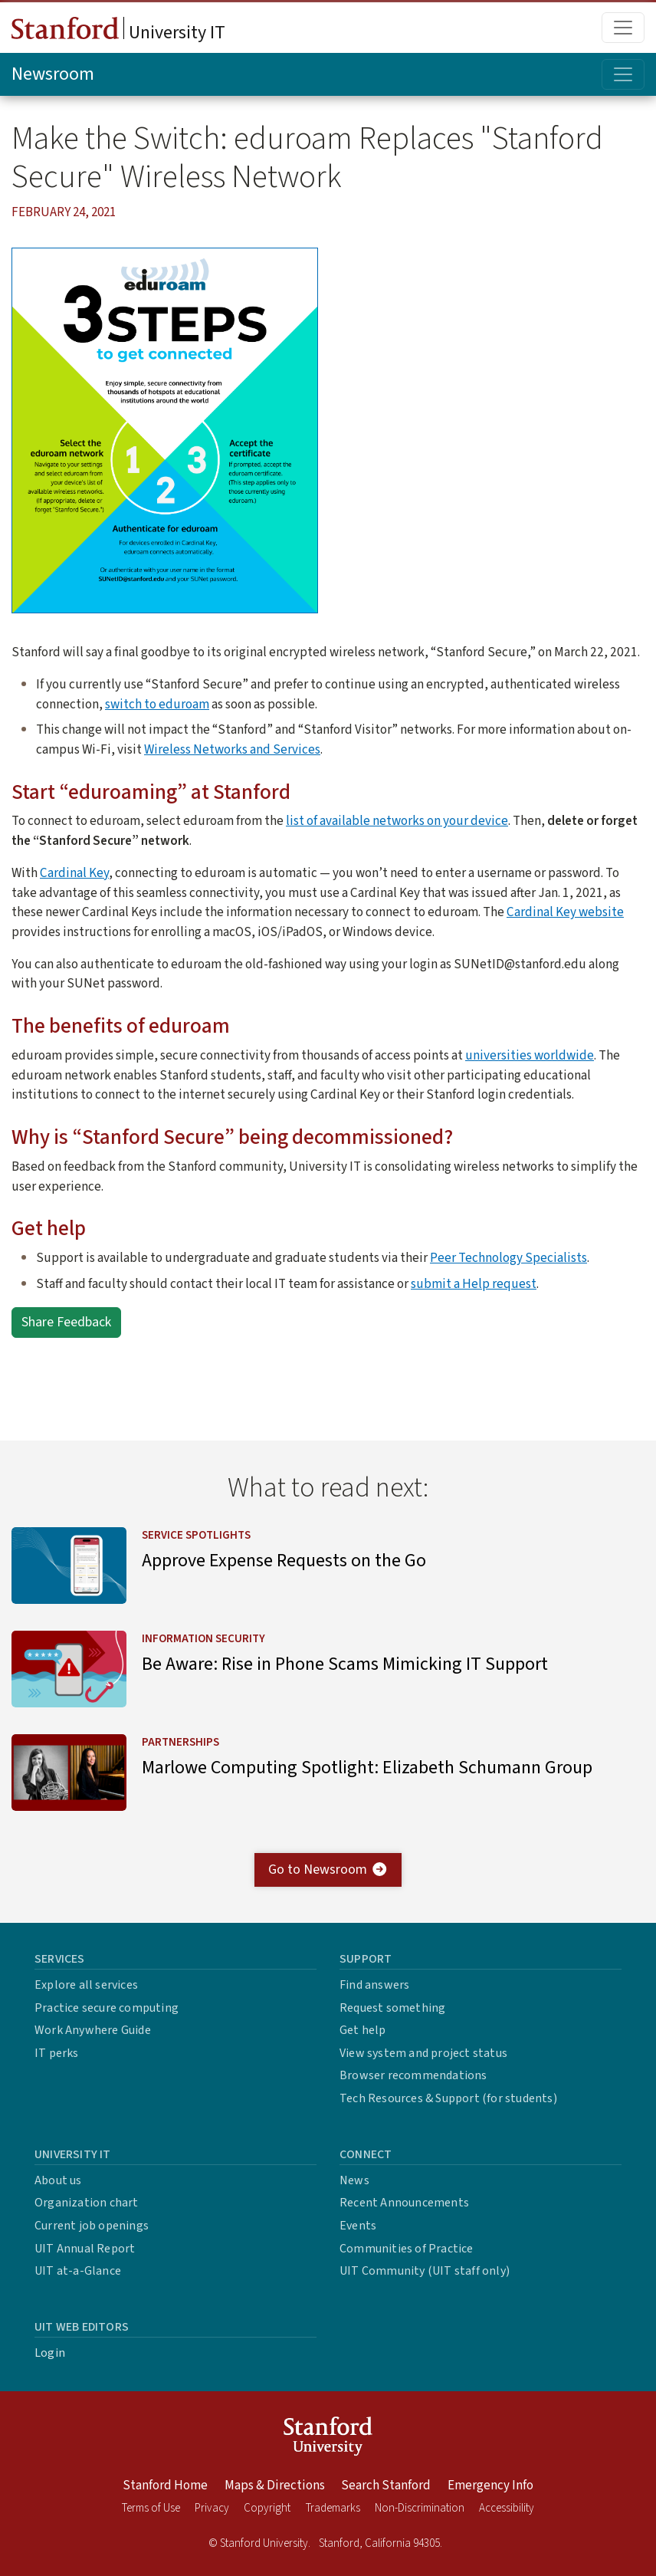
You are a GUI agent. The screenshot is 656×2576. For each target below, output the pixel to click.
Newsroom (52, 74)
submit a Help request (473, 1283)
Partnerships (180, 1743)
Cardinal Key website (565, 912)
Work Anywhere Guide (92, 2030)
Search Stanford (386, 2485)
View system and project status (423, 2053)
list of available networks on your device (397, 820)
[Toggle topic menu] (623, 74)
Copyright (267, 2508)
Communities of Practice (406, 2248)
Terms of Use (151, 2508)
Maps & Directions (275, 2485)
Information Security (203, 1639)
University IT (118, 31)
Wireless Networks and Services (232, 749)
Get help (362, 2030)
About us (58, 2180)
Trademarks (333, 2508)
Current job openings (91, 2225)
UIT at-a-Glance (77, 2270)
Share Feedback (66, 1322)
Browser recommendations (413, 2075)
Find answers (374, 1984)
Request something (392, 2007)
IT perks (56, 2053)
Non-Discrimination (419, 2508)
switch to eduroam (157, 704)
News (354, 2180)
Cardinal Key (74, 872)
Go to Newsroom (328, 1870)
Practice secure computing (106, 2007)
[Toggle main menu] (623, 27)
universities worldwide (529, 1055)
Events (357, 2225)
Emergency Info (490, 2485)
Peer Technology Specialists (508, 1257)
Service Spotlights (196, 1535)
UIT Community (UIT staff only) (424, 2270)
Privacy (212, 2508)
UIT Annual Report (84, 2248)
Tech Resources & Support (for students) (448, 2098)
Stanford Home (165, 2485)
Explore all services (86, 1984)
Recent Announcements (404, 2202)
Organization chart (86, 2202)
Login (49, 2352)
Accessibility (506, 2508)
